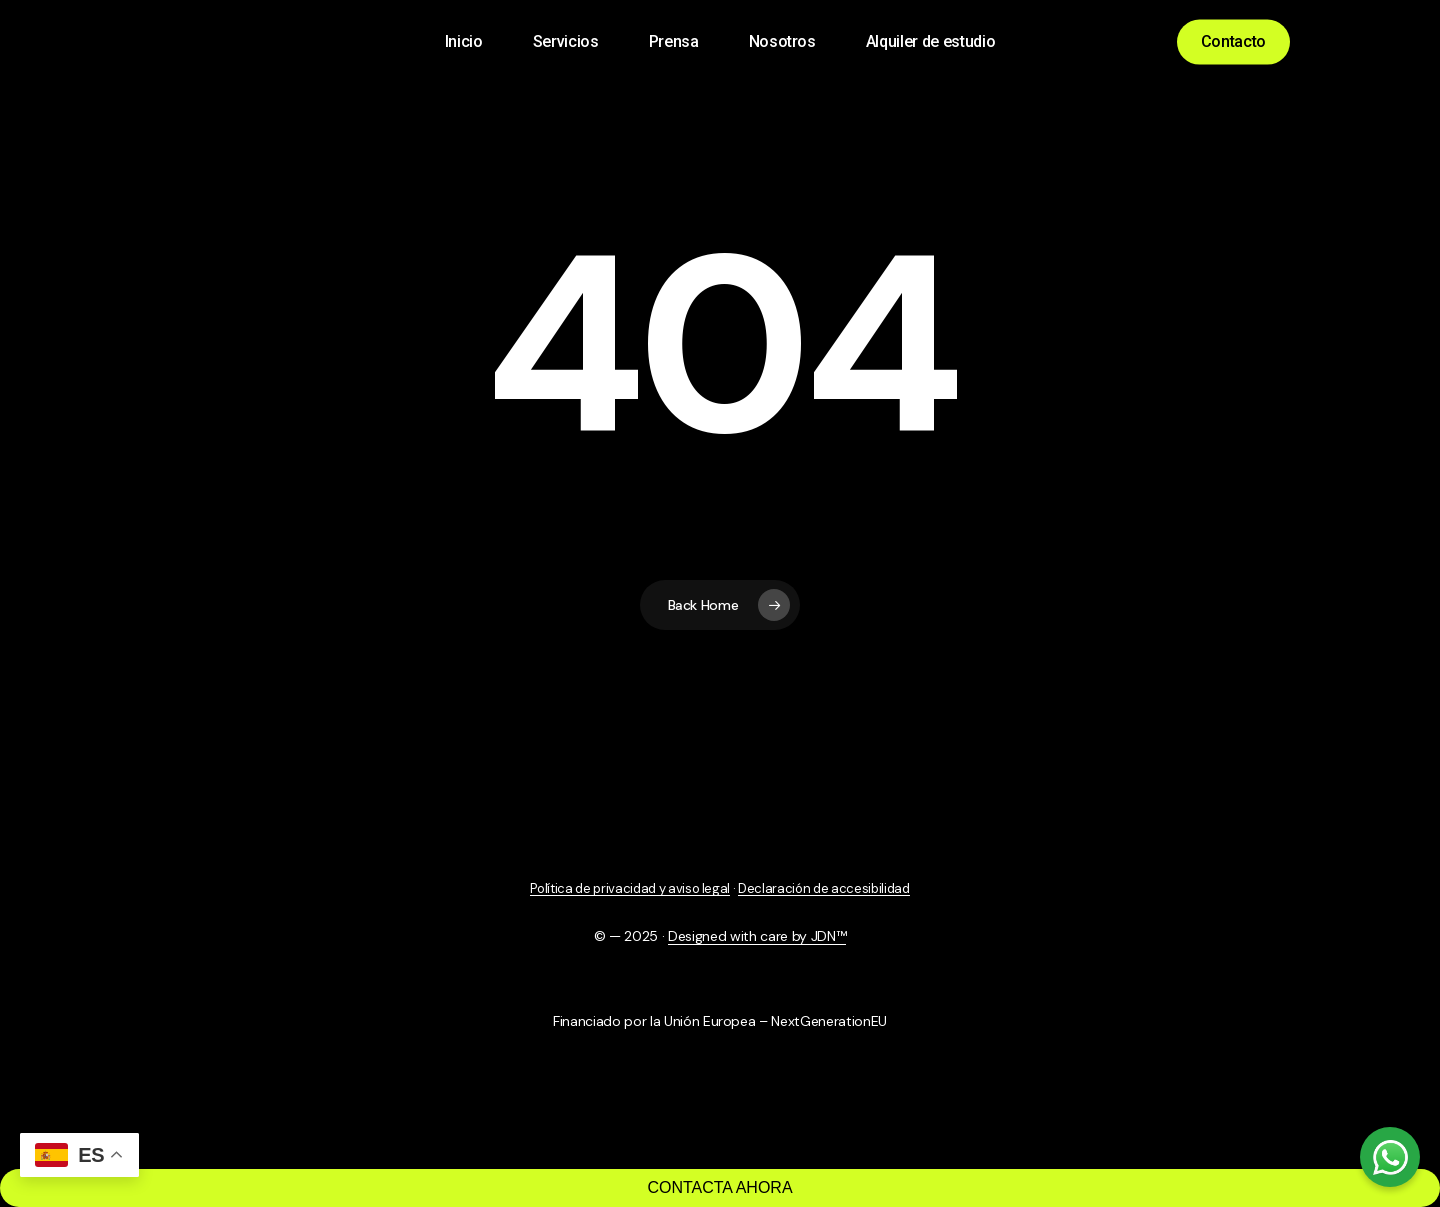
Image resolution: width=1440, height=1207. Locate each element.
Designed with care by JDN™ (757, 936)
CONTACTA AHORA (719, 1187)
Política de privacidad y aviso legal (630, 888)
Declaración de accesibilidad (823, 888)
